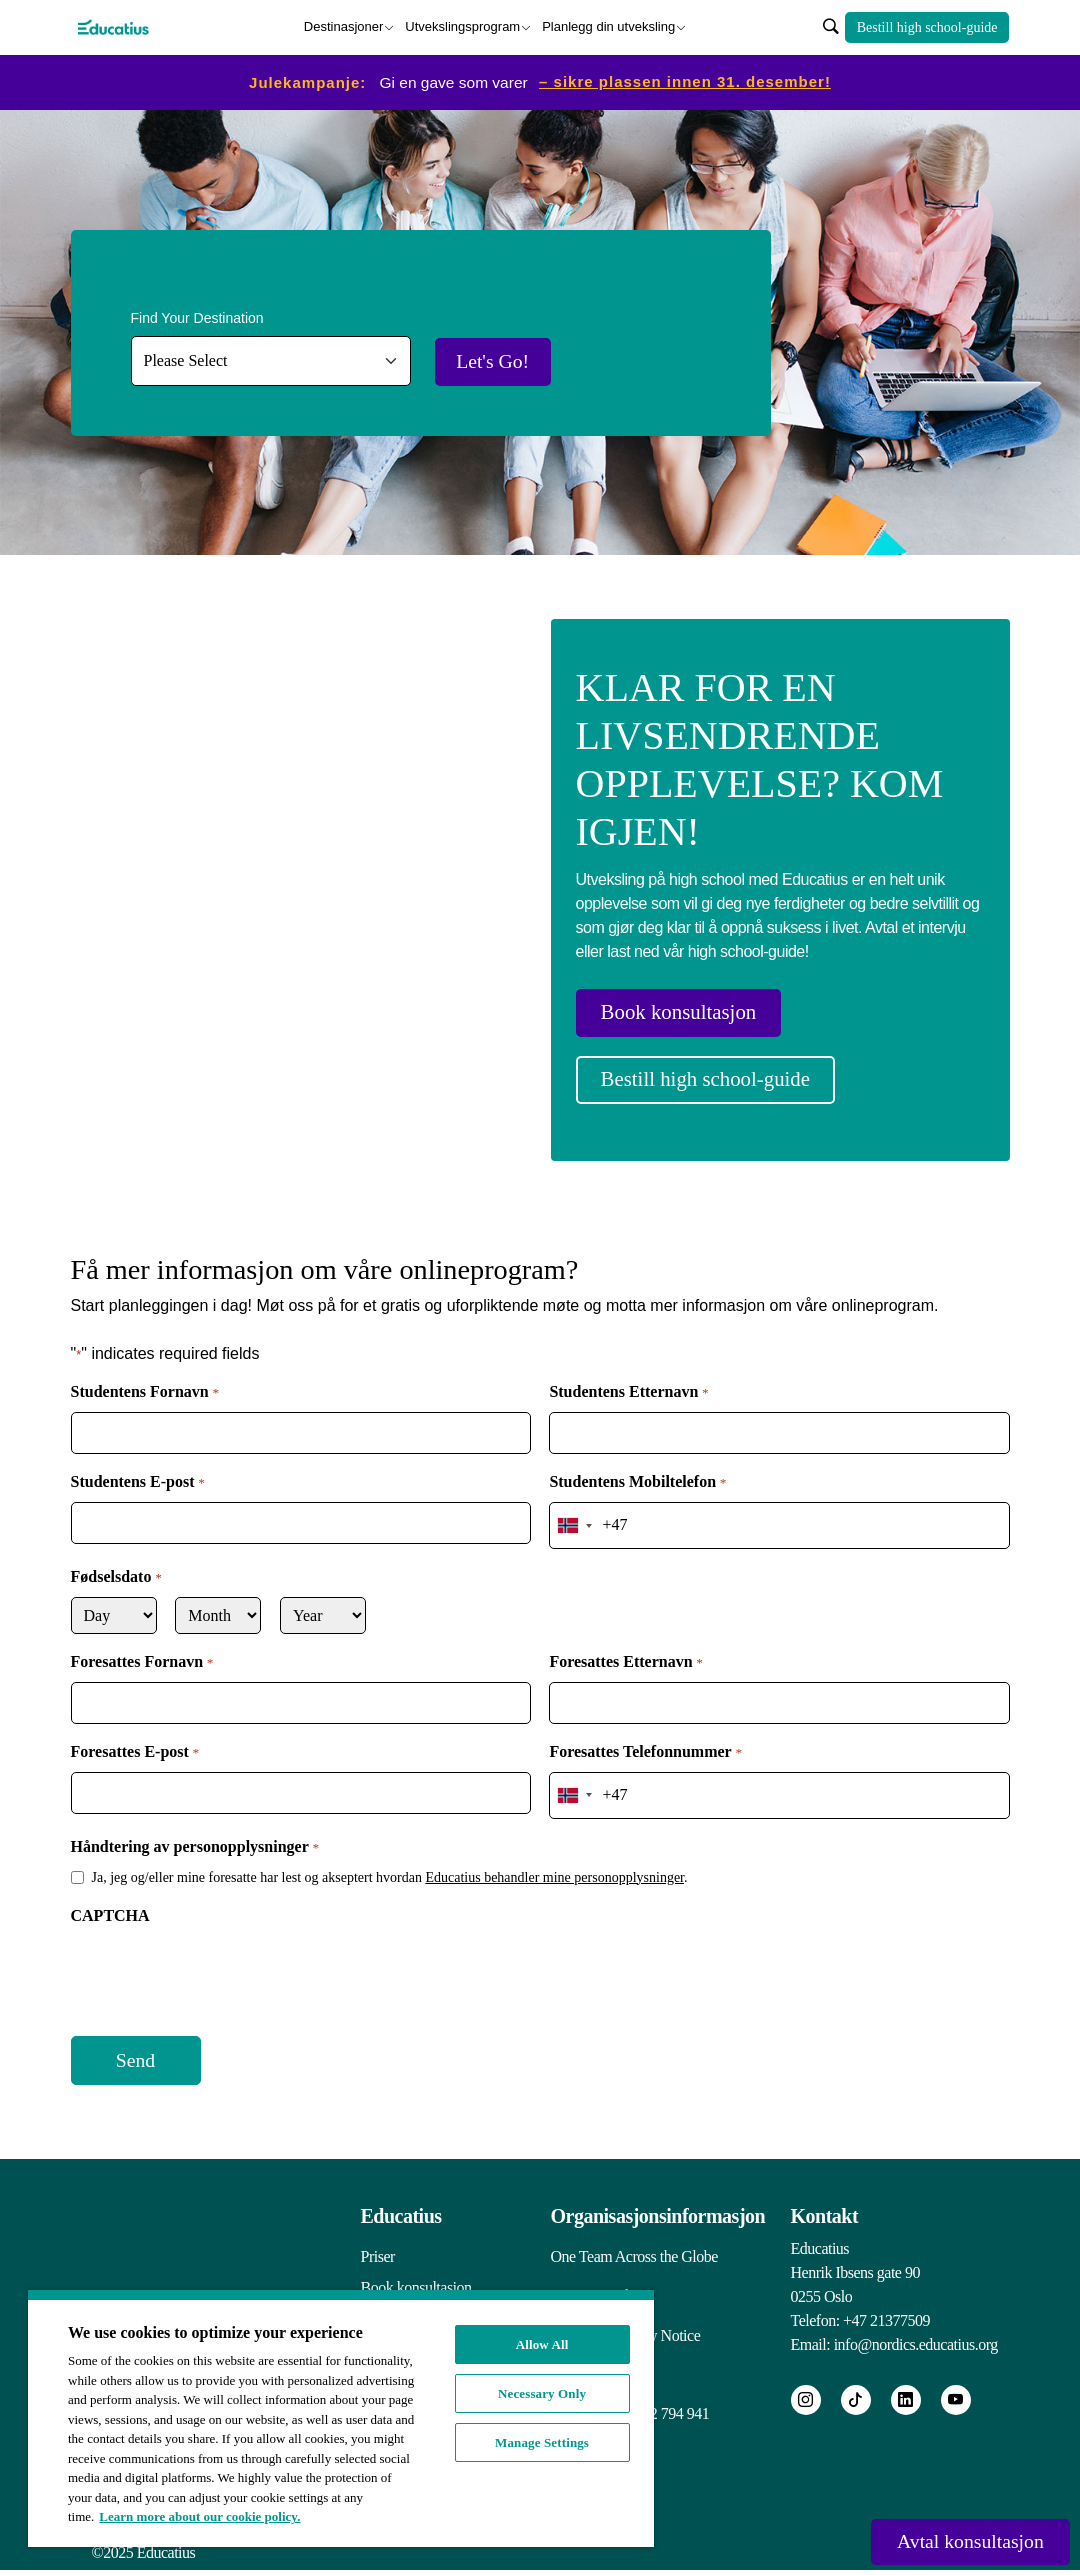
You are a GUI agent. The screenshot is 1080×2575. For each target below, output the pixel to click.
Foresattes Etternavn (625, 1647)
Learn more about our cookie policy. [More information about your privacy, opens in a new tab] (199, 2516)
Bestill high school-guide (927, 25)
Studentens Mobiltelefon (637, 1472)
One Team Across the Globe (634, 2233)
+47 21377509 (886, 2297)
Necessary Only (542, 2393)
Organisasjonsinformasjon (658, 2193)
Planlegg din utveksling (608, 24)
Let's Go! (508, 358)
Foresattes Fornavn (142, 1647)
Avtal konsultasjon (956, 2540)
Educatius (401, 2193)
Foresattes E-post (135, 1737)
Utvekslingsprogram (462, 24)
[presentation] (223, 1954)
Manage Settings (542, 2442)
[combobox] (574, 1512)
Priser (378, 2233)
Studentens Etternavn (628, 1382)
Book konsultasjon (690, 1010)
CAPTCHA (110, 1894)
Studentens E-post (138, 1472)
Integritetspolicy (599, 2277)
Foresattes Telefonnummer (645, 1737)
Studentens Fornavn (145, 1382)
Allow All (542, 2344)
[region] (341, 2418)
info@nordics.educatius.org (916, 2321)
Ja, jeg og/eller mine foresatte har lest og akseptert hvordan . (390, 1856)
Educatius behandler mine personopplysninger (554, 1856)
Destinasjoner (344, 24)
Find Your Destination (197, 315)
